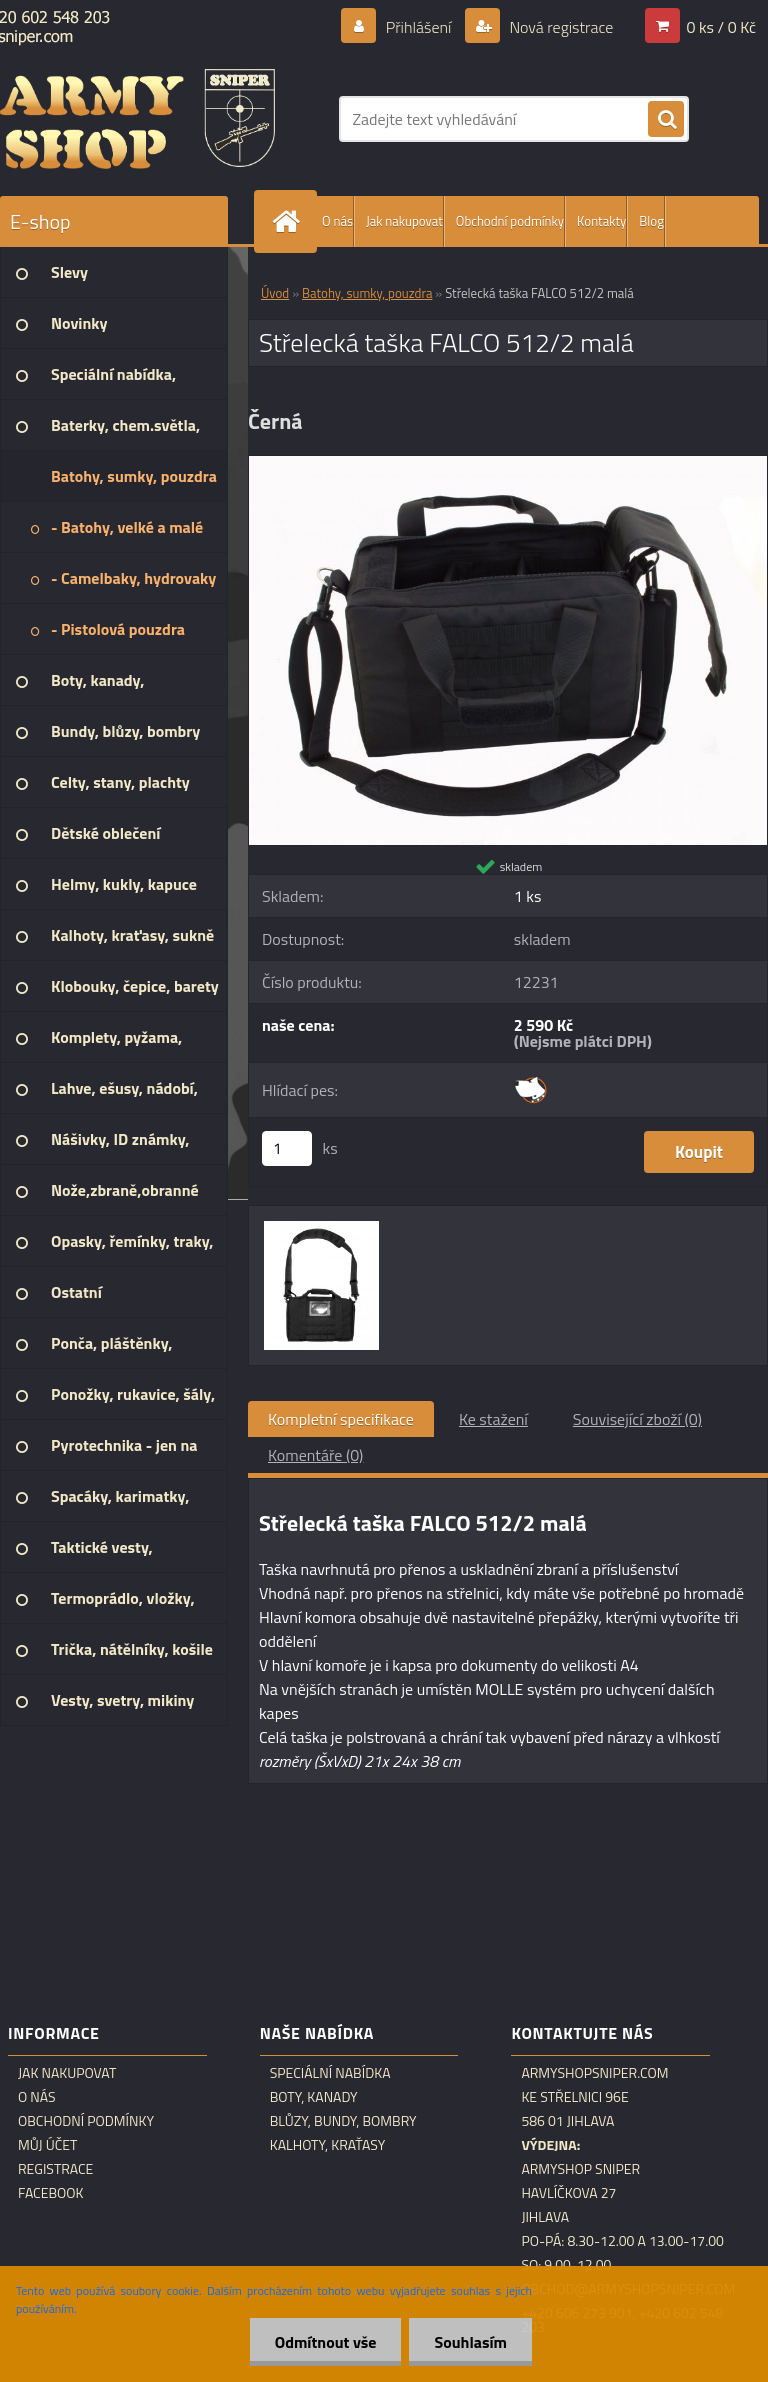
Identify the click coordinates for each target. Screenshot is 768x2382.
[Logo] (137, 119)
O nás (337, 221)
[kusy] (287, 1148)
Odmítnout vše (326, 2342)
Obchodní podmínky (510, 221)
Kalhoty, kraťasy (328, 2145)
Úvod (275, 293)
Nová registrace (560, 27)
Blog (651, 221)
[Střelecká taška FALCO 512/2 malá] (508, 464)
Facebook (51, 2193)
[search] (666, 120)
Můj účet (47, 2145)
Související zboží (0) (637, 1419)
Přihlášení (418, 27)
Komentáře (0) (315, 1455)
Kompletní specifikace (341, 1419)
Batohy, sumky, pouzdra (367, 293)
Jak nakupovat (404, 221)
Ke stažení (493, 1419)
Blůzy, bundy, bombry (343, 2121)
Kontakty (601, 221)
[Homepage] (290, 221)
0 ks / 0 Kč (721, 27)
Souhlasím (470, 2342)
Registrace (55, 2169)
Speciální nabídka (330, 2073)
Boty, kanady (314, 2097)
